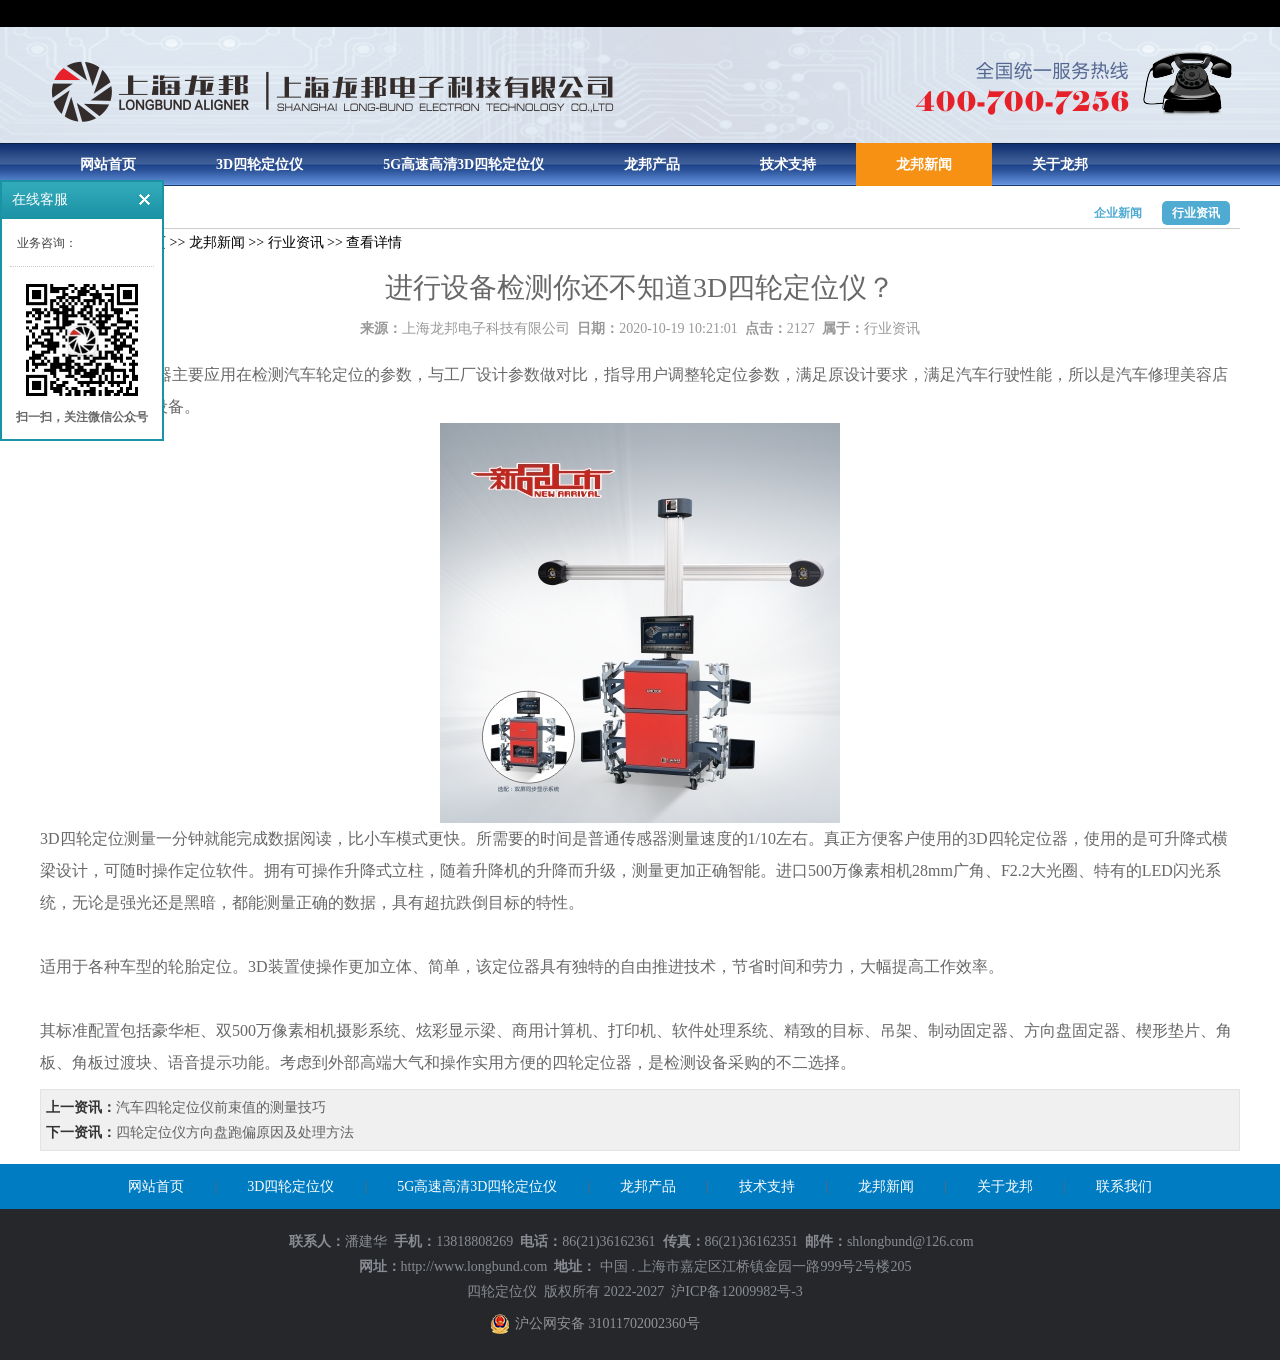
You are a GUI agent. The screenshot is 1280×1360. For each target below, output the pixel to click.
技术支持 (788, 164)
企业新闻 (1118, 213)
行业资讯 (1196, 213)
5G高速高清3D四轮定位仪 (463, 164)
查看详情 (374, 242)
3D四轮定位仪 (259, 164)
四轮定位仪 (502, 1291)
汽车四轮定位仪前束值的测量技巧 (221, 1107)
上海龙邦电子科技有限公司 (486, 328)
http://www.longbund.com (474, 1266)
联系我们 (1124, 1186)
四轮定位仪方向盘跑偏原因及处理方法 (235, 1132)
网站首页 (108, 164)
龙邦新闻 (924, 164)
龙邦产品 (652, 164)
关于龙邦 (1060, 164)
